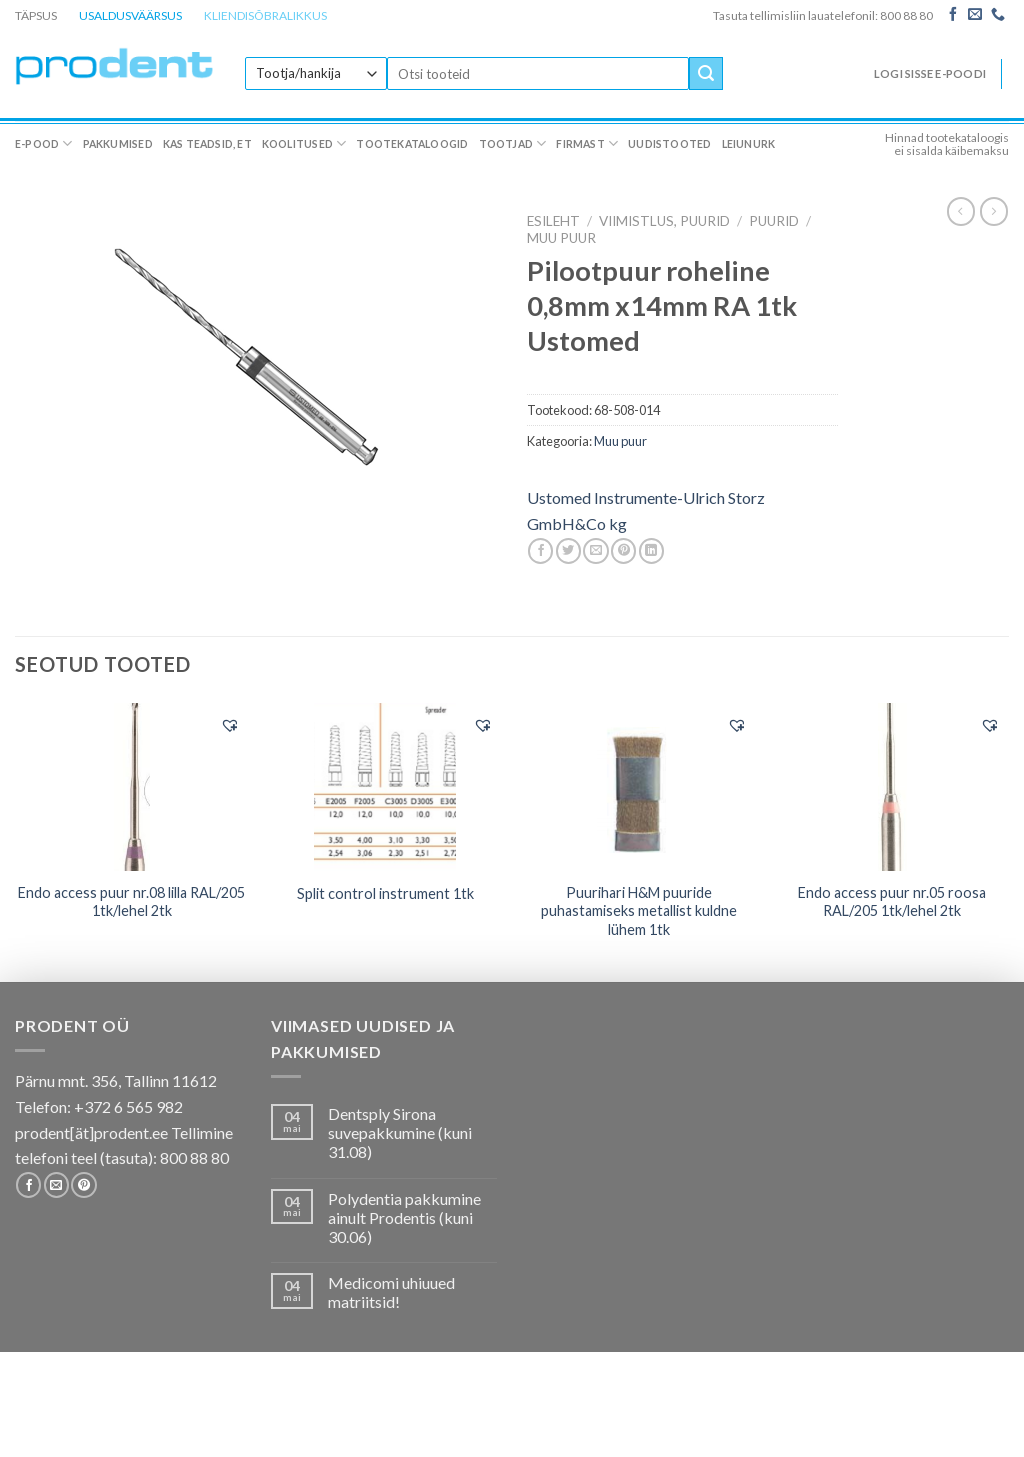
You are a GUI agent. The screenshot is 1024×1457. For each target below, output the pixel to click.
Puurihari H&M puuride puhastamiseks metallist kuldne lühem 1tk (639, 911)
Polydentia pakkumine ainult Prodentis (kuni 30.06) (404, 1217)
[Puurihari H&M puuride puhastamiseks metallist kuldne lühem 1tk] (639, 786)
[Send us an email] (975, 15)
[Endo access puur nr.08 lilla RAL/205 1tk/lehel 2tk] (132, 787)
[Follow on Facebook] (953, 15)
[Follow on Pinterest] (83, 1185)
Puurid (774, 221)
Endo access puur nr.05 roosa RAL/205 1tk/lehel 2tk (892, 902)
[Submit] (706, 74)
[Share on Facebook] (540, 551)
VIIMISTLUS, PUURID (664, 221)
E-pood (44, 143)
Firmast (587, 143)
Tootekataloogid (412, 144)
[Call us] (998, 15)
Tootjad (513, 143)
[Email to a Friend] (595, 551)
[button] (230, 725)
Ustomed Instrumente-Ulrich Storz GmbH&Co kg (646, 510)
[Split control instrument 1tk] (385, 787)
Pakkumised (118, 144)
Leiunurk (749, 144)
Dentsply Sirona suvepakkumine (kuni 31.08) (400, 1132)
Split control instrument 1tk (385, 893)
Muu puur (561, 238)
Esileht (553, 221)
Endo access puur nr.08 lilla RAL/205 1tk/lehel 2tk (131, 902)
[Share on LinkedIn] (651, 551)
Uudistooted (669, 144)
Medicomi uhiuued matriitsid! (391, 1292)
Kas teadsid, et (207, 144)
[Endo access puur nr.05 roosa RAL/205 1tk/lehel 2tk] (892, 787)
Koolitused (304, 143)
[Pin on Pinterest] (623, 551)
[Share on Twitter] (568, 551)
